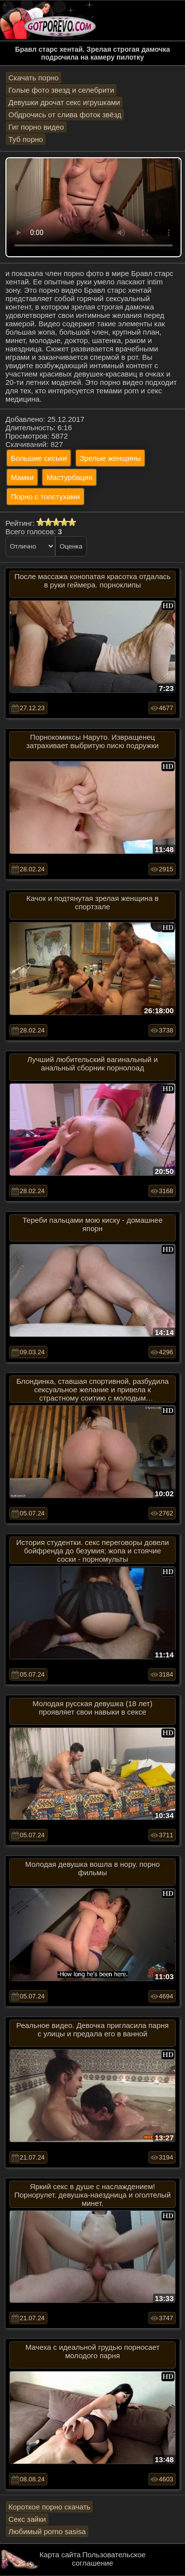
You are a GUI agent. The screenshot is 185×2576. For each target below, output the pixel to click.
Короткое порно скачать (49, 2507)
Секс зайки (27, 2519)
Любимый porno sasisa (47, 2531)
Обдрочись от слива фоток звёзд (64, 114)
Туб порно (25, 139)
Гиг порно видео (36, 127)
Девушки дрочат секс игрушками (64, 102)
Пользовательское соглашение (109, 2558)
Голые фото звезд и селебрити (61, 90)
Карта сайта (60, 2554)
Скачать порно (33, 77)
